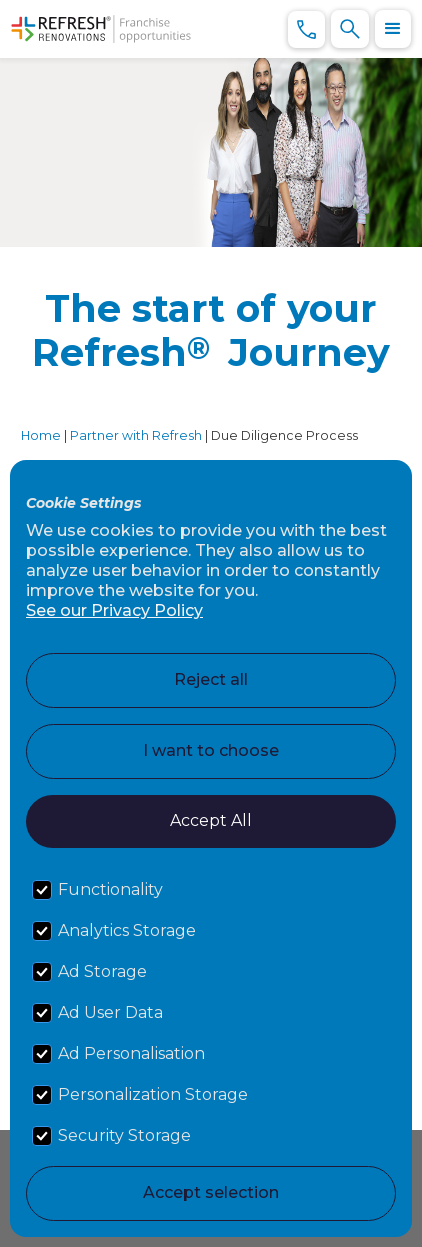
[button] (393, 29)
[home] (101, 29)
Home (41, 435)
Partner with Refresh (136, 435)
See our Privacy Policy (114, 610)
